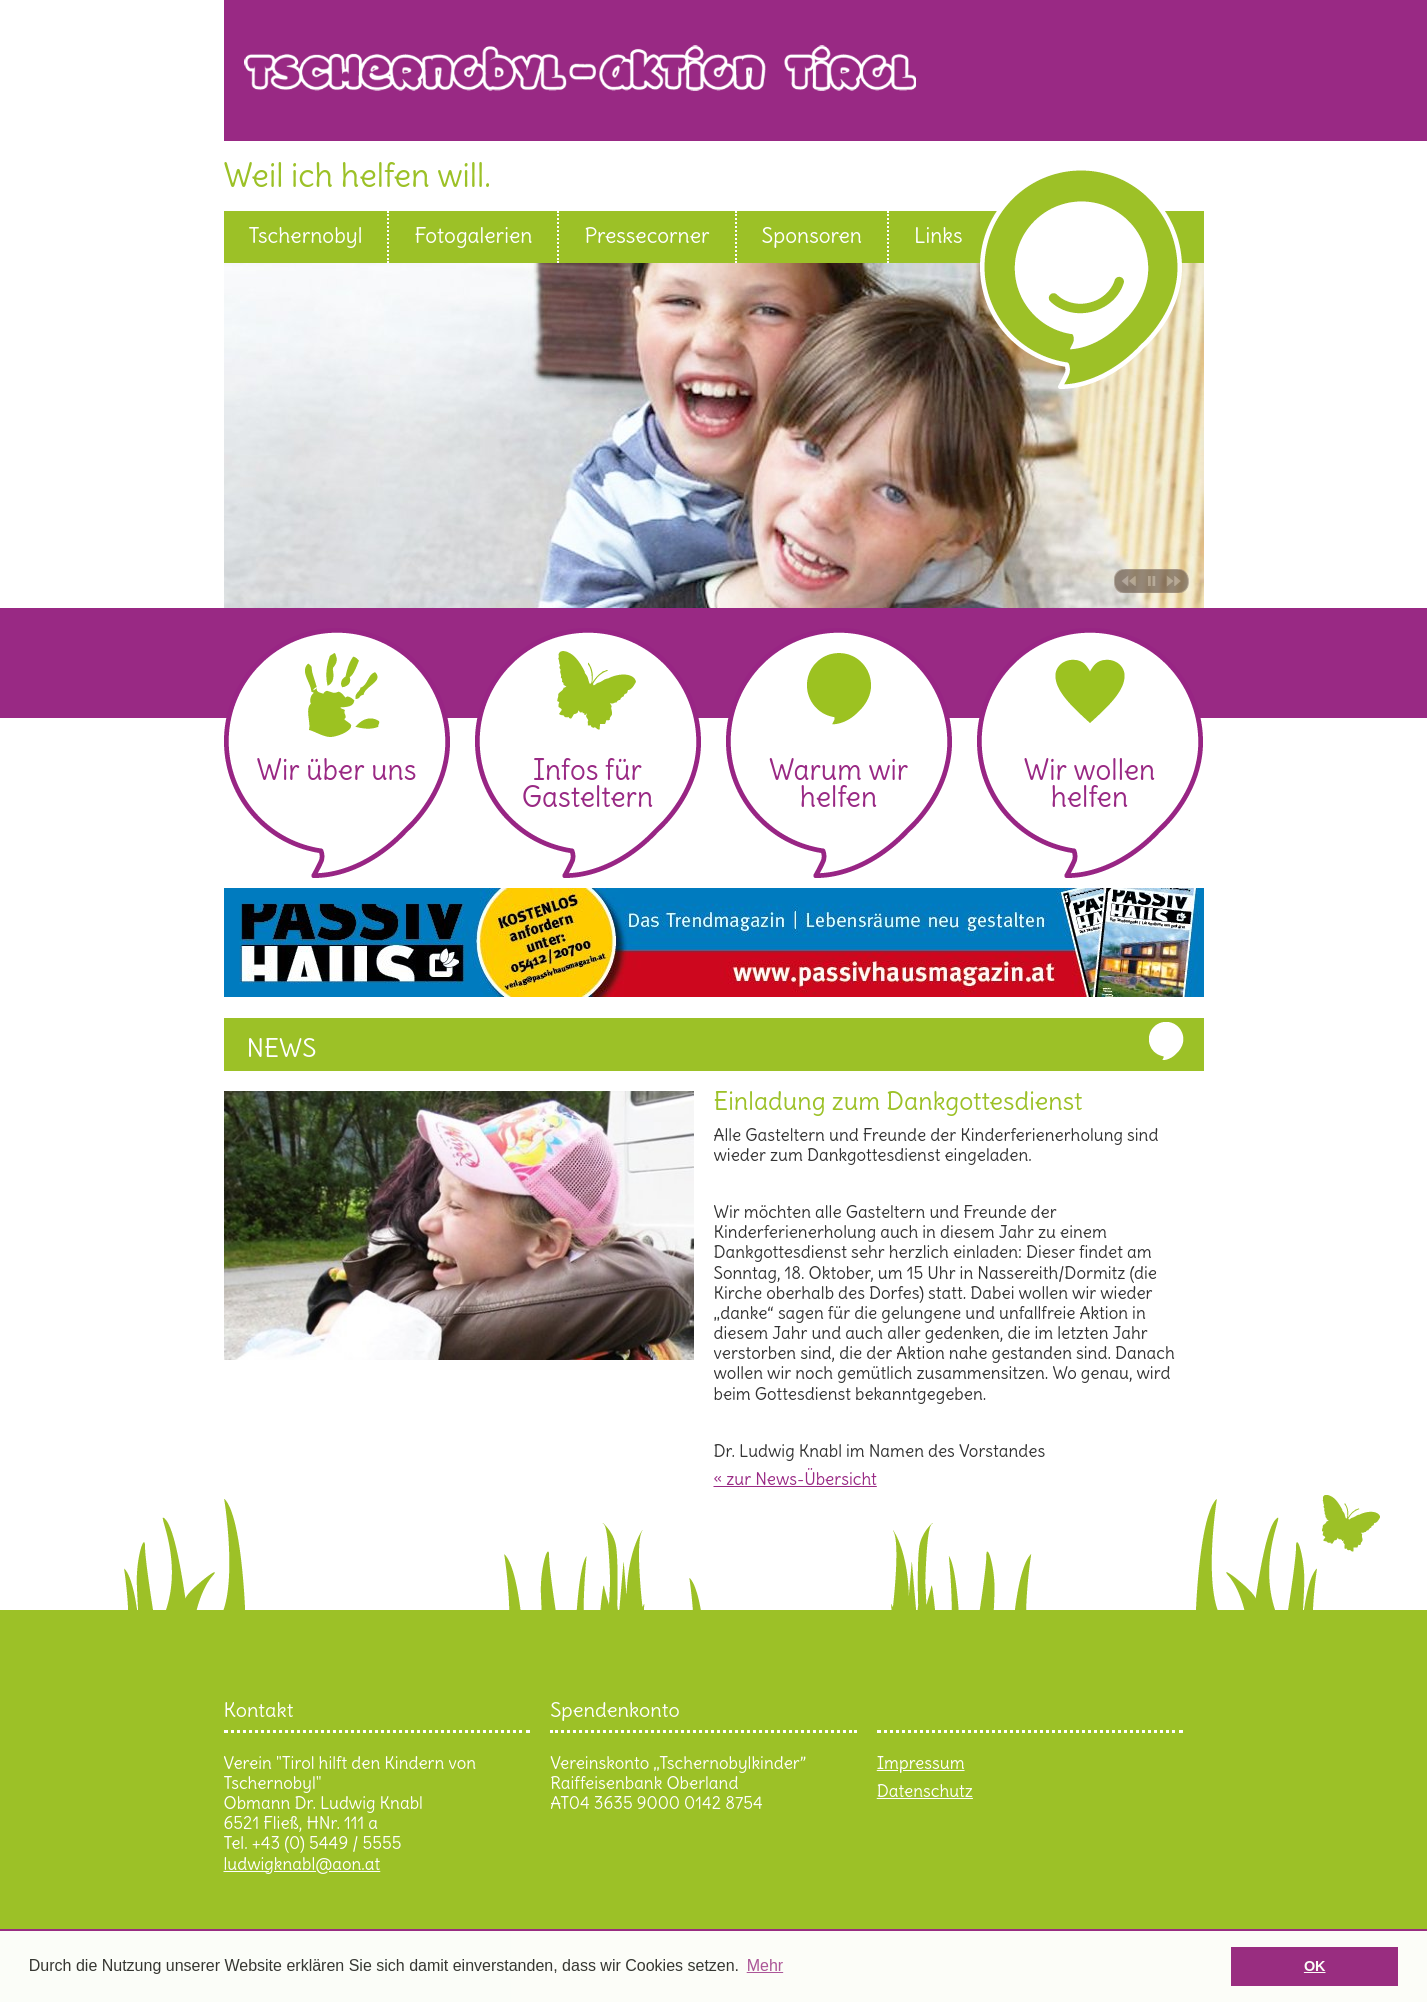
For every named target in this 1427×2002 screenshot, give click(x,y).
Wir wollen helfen (1089, 783)
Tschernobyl (306, 236)
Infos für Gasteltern (587, 783)
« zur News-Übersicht (795, 1479)
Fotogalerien (473, 236)
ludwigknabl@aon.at (302, 1864)
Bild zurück (1126, 581)
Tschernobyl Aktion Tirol (724, 83)
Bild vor (1176, 581)
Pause (1151, 581)
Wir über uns (336, 770)
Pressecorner (646, 236)
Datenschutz (925, 1791)
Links (938, 236)
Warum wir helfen (838, 783)
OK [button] (1315, 1966)
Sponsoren (812, 236)
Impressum (921, 1763)
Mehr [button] (765, 1965)
